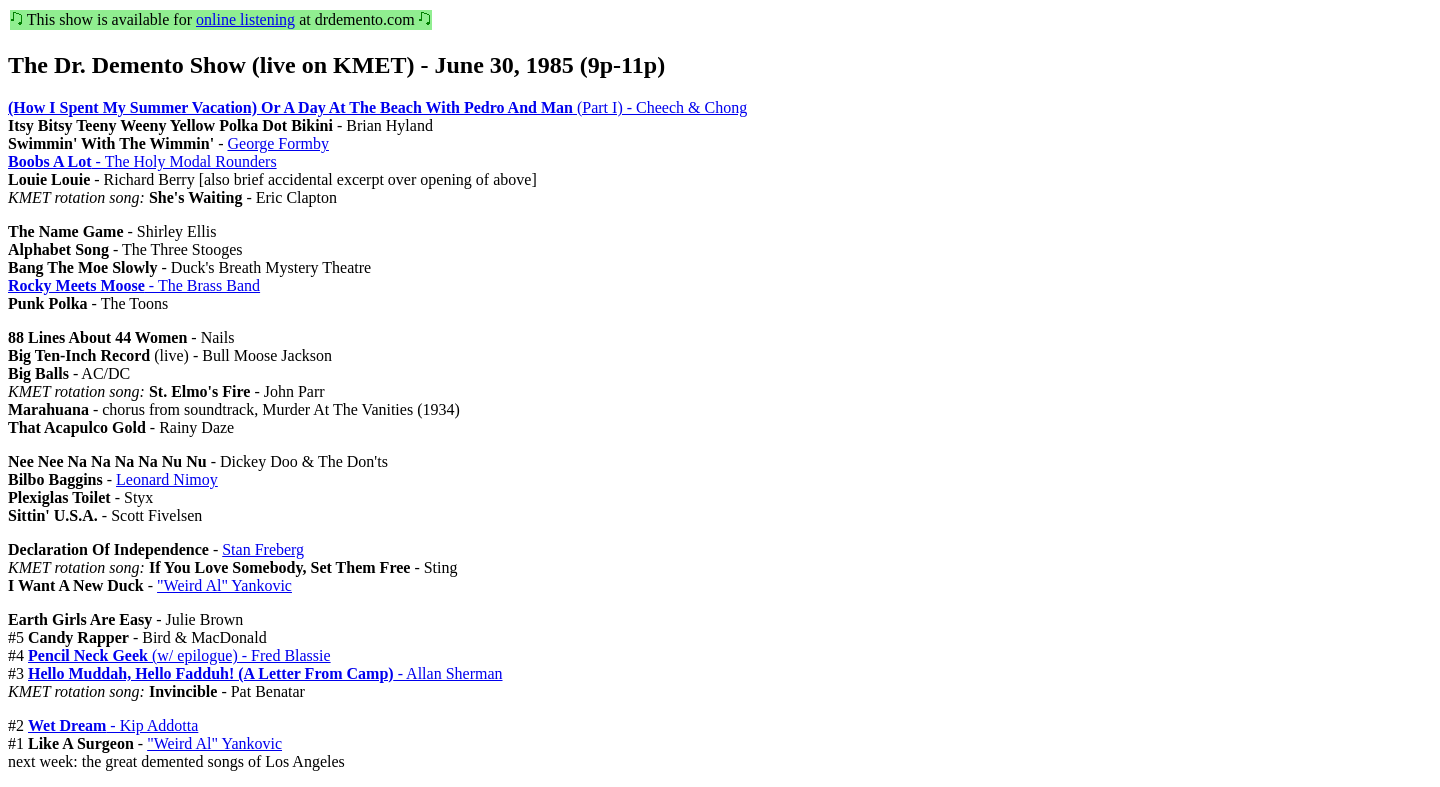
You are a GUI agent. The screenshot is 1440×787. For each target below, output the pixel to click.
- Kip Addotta (113, 725)
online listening (245, 19)
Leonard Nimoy (167, 479)
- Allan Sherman (265, 673)
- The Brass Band (134, 285)
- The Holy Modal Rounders (142, 161)
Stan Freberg (263, 549)
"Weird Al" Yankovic (224, 585)
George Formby (277, 143)
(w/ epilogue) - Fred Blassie (179, 655)
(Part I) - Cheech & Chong (377, 107)
